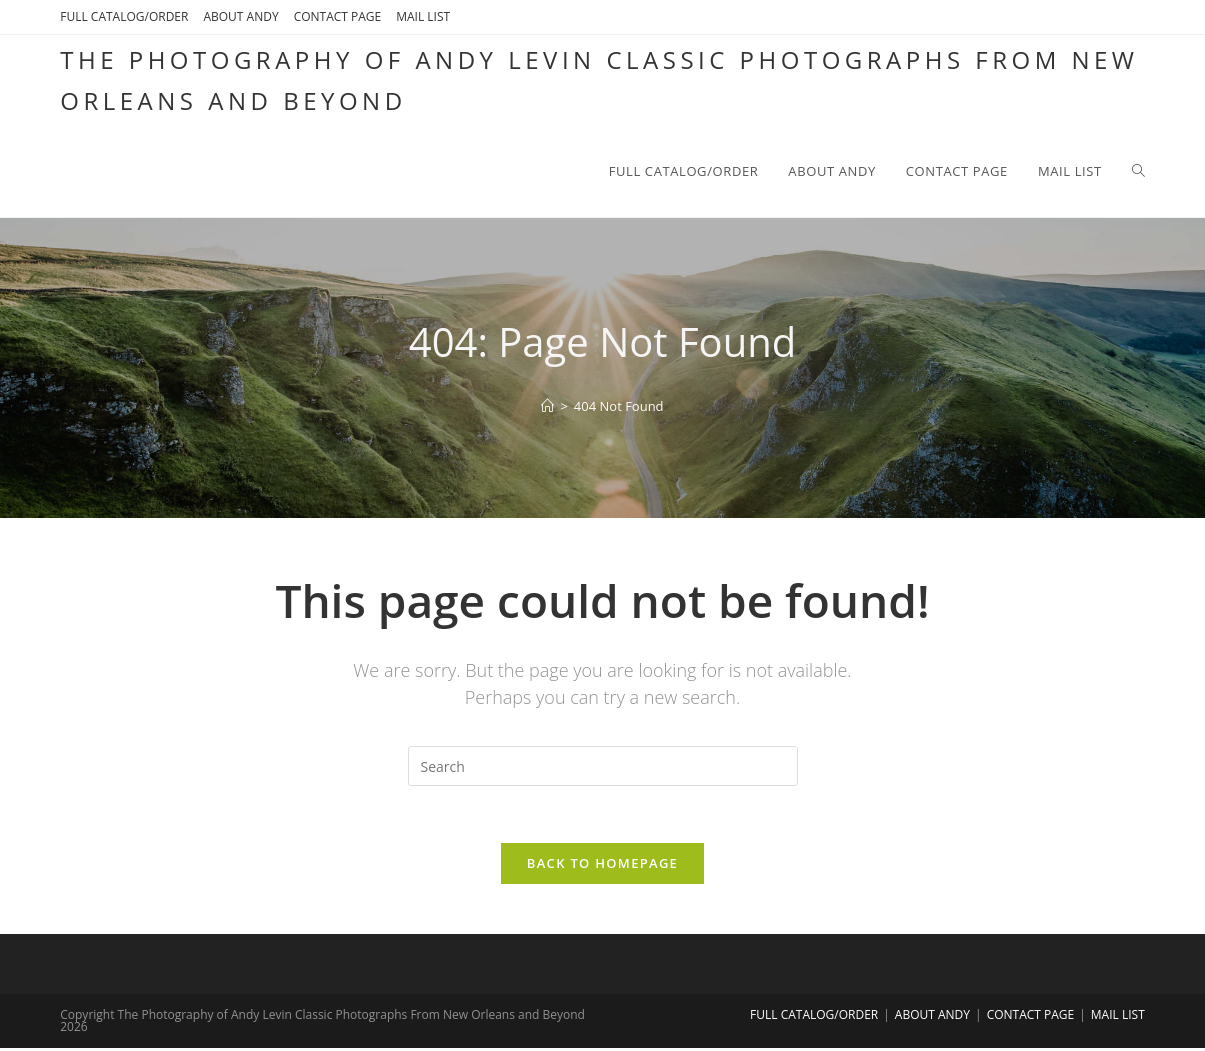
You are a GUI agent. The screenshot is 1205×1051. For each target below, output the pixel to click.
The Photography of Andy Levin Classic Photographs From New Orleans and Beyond (599, 80)
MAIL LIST (423, 16)
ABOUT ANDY (240, 16)
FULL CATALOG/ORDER (124, 16)
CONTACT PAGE (338, 16)
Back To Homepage (602, 866)
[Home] (547, 406)
